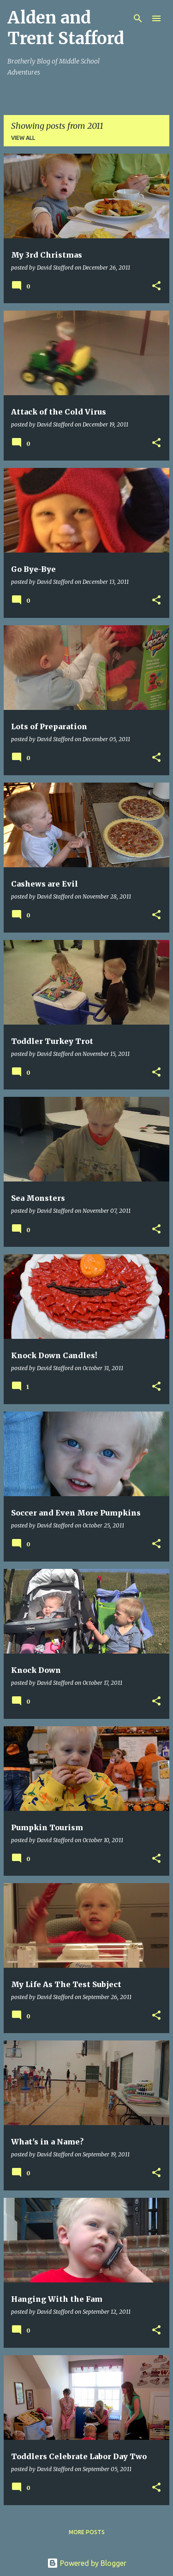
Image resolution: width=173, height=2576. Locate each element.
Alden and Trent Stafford (65, 28)
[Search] (137, 18)
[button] (156, 286)
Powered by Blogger (86, 2563)
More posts (87, 2532)
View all (23, 138)
